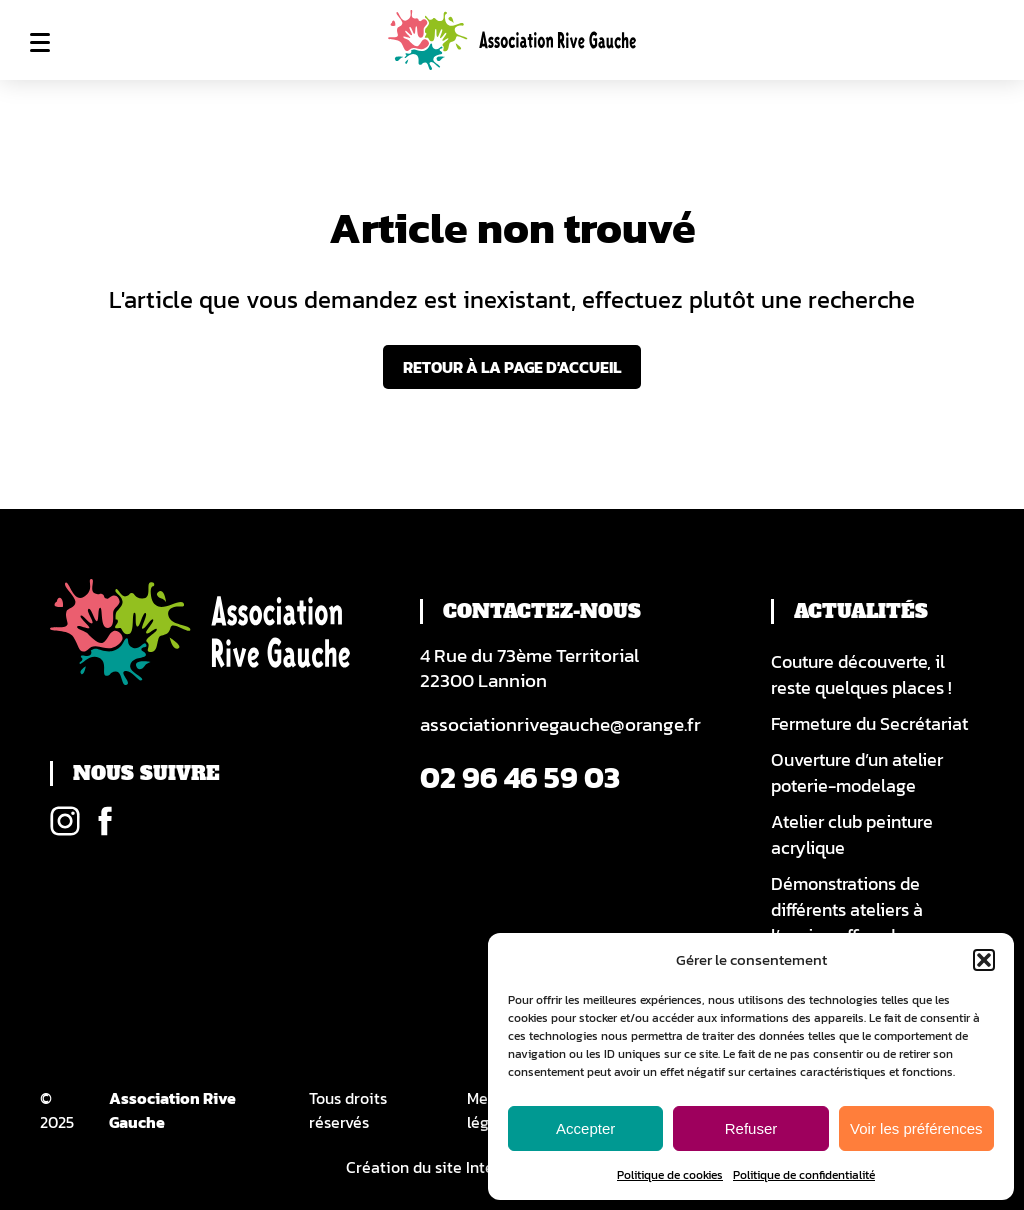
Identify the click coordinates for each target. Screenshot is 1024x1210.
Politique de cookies (670, 1175)
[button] (984, 960)
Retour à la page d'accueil (512, 367)
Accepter (585, 1128)
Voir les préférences (916, 1128)
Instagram (65, 821)
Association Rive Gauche (172, 1110)
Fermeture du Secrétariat (869, 724)
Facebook (105, 821)
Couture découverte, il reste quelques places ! (861, 675)
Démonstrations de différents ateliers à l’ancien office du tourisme (847, 923)
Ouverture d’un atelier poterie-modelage (857, 773)
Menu (40, 42)
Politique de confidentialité (804, 1175)
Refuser (751, 1128)
